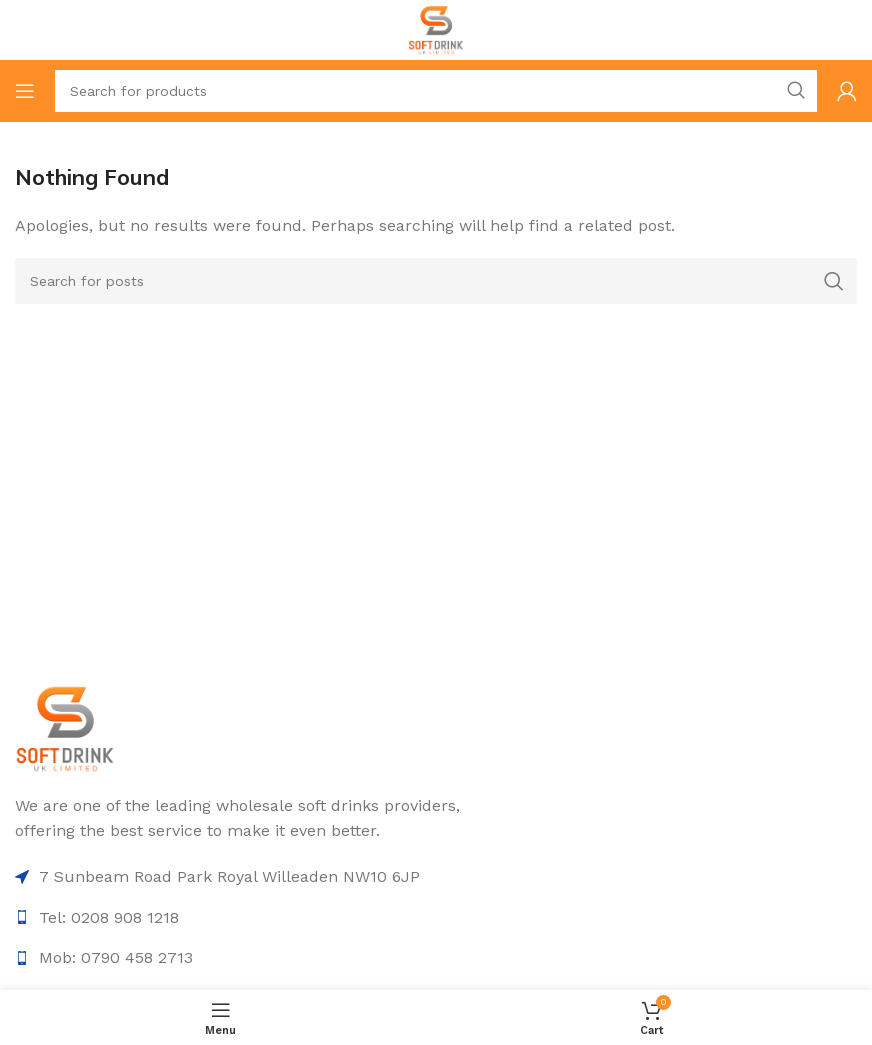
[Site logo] (436, 28)
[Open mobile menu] (25, 91)
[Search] (436, 91)
